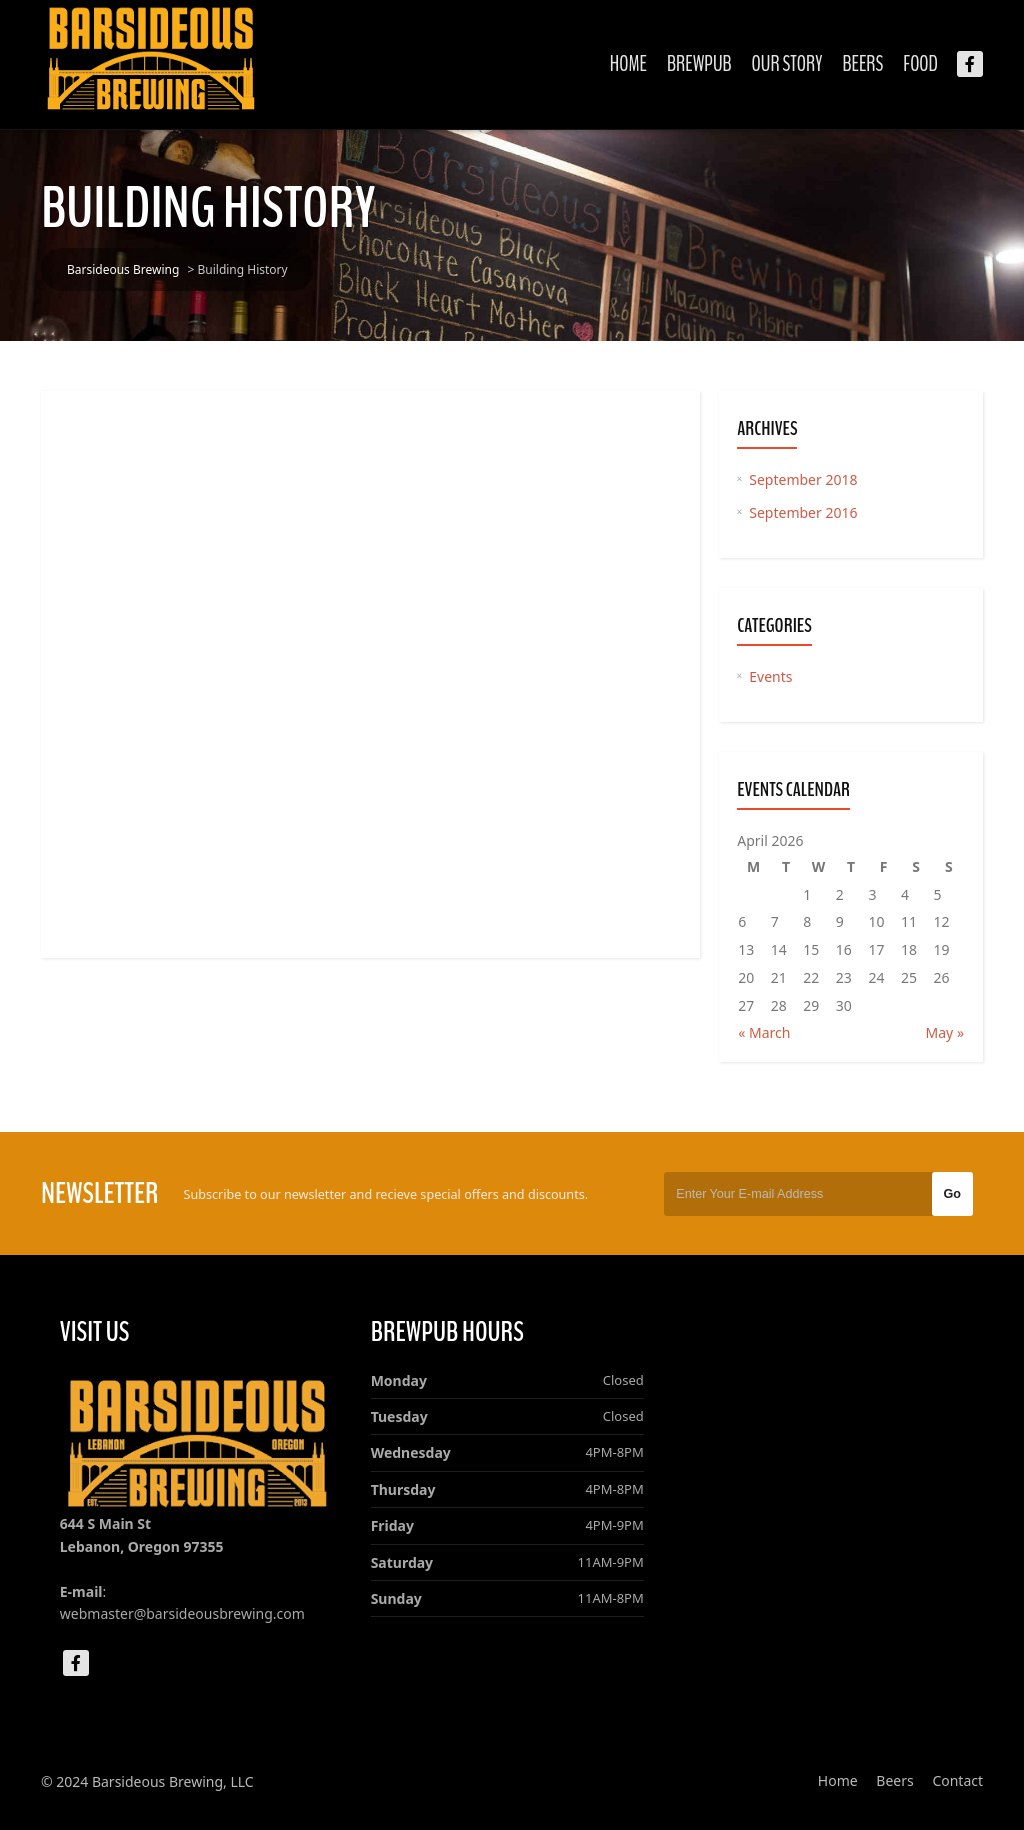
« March (764, 1032)
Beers (862, 64)
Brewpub (699, 64)
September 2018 (803, 479)
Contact (957, 1780)
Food (920, 64)
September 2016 (803, 512)
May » (945, 1032)
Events (770, 676)
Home (628, 64)
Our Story (787, 64)
